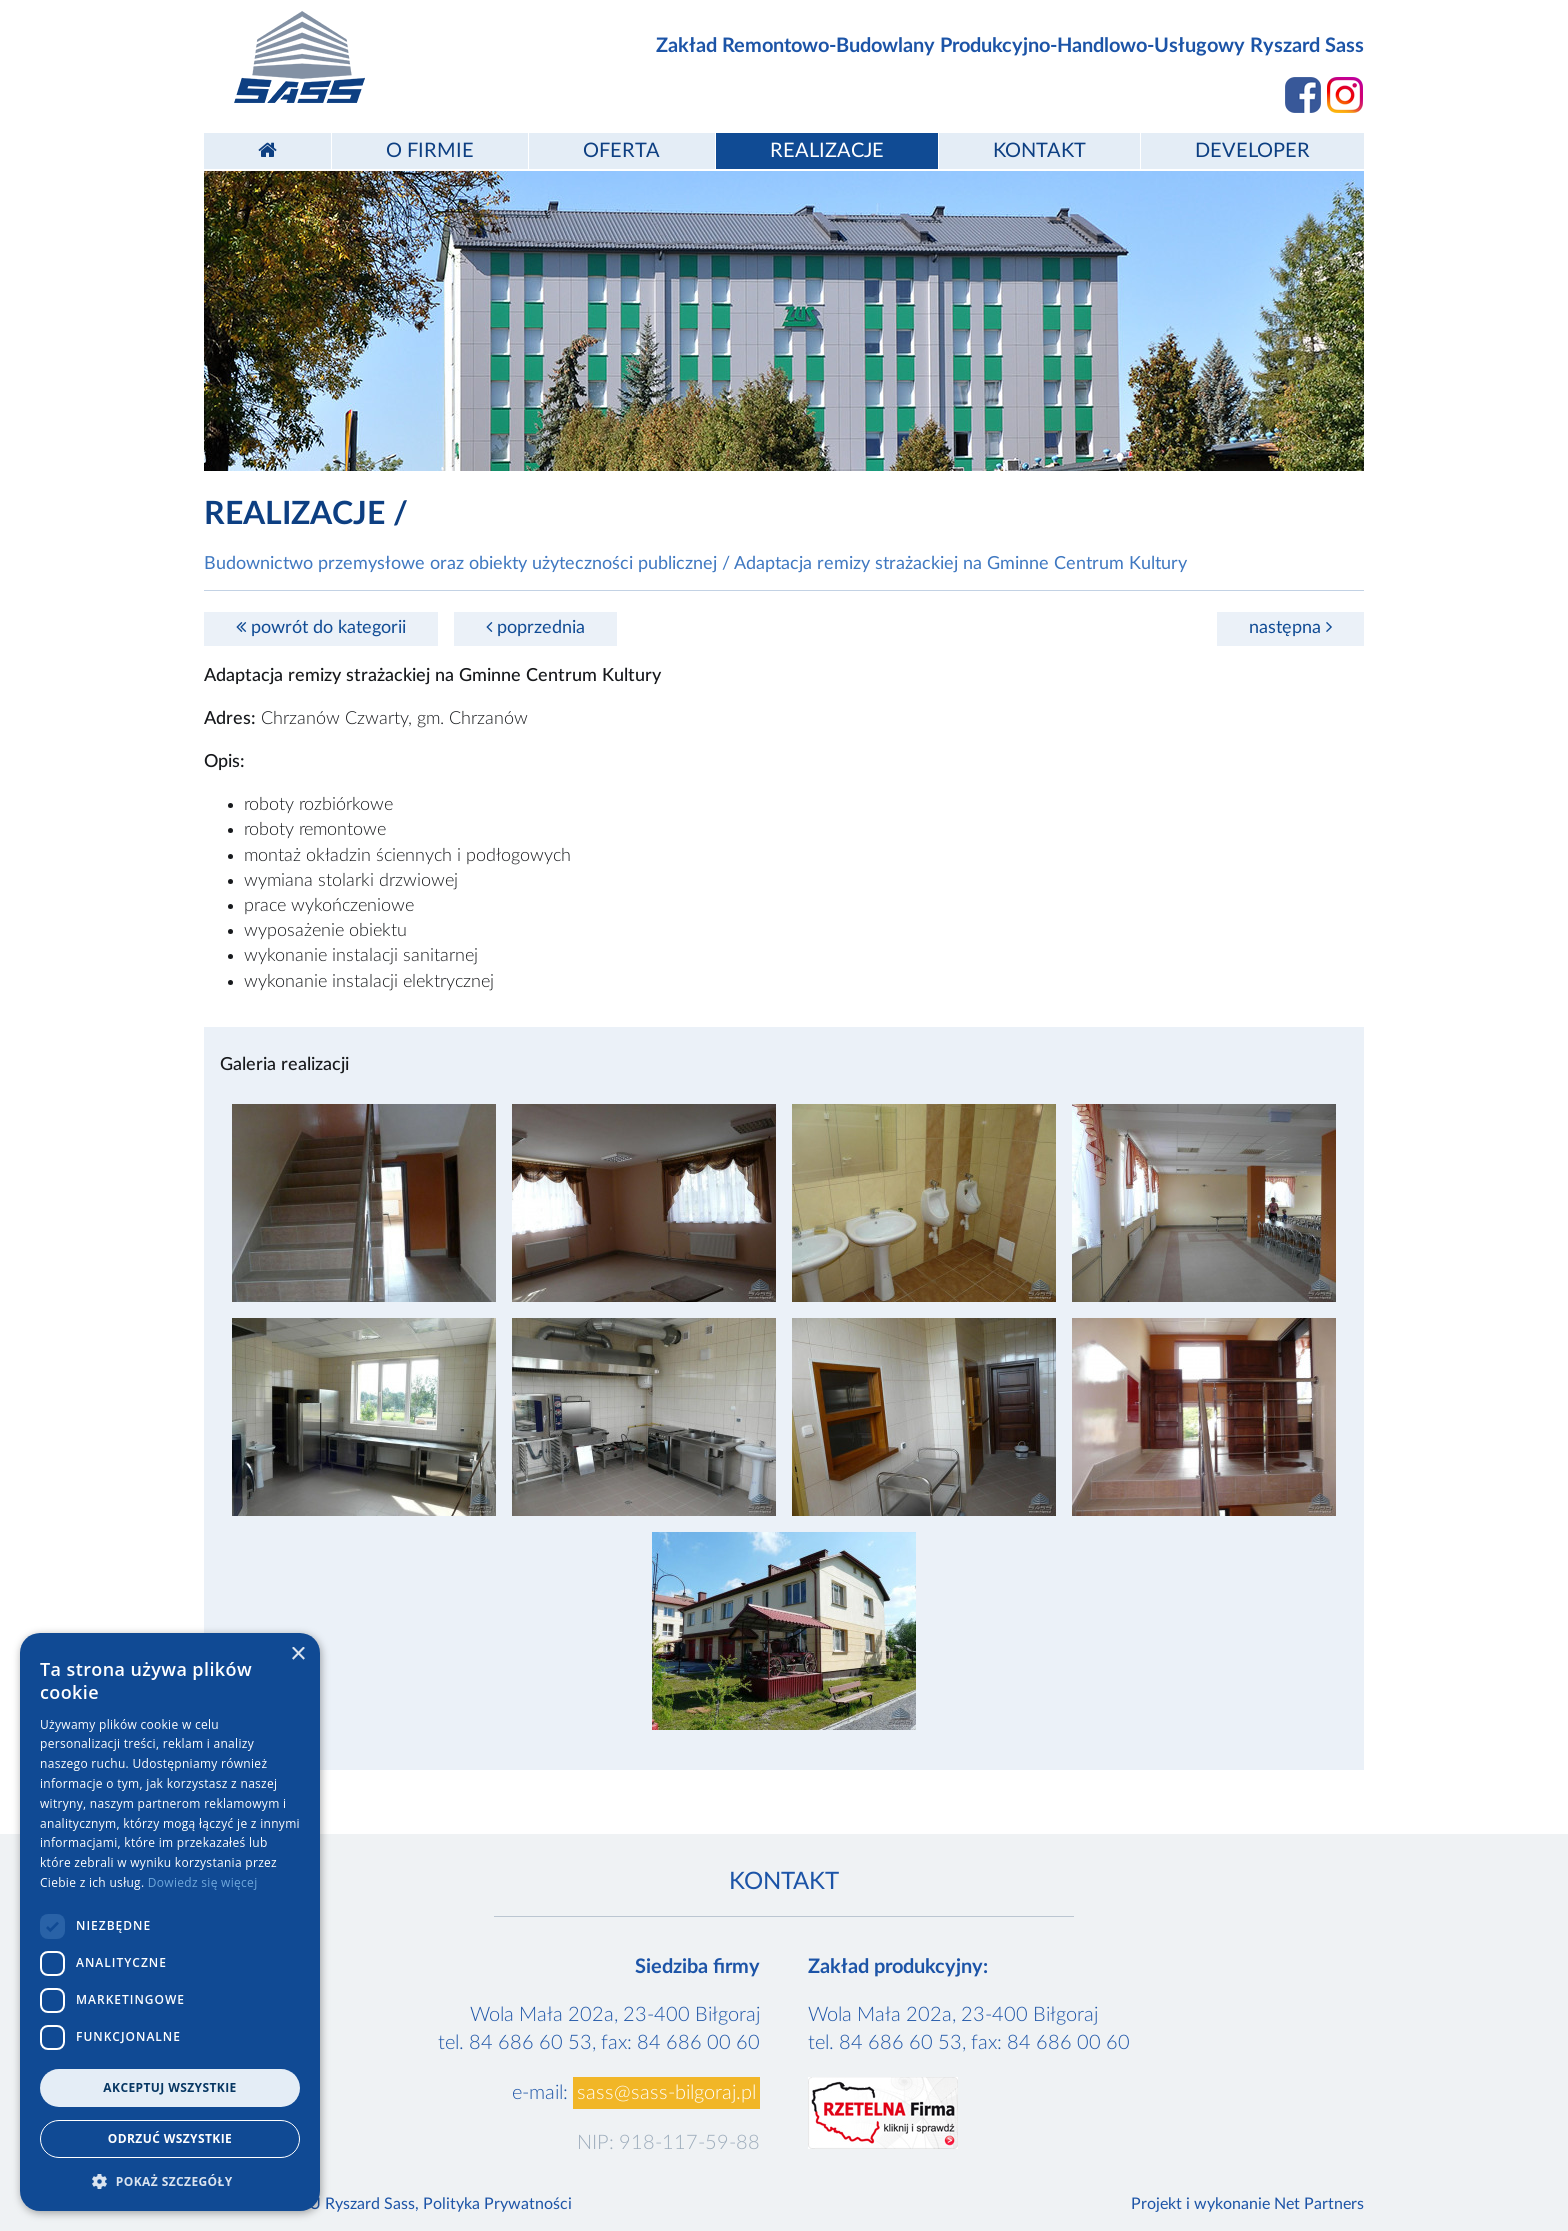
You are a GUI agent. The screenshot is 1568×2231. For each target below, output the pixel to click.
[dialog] (170, 1922)
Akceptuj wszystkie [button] (169, 2087)
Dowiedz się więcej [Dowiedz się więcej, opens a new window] (203, 1882)
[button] (170, 2181)
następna (1290, 627)
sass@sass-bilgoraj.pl (666, 2093)
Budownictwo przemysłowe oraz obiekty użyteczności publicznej (460, 564)
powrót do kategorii (321, 627)
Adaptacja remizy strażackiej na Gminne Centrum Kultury (960, 564)
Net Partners (1319, 2204)
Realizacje (827, 151)
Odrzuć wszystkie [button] (170, 2138)
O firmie (430, 151)
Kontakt (1039, 151)
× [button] (297, 1654)
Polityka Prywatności (497, 2204)
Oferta (621, 151)
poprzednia (535, 627)
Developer (1252, 151)
